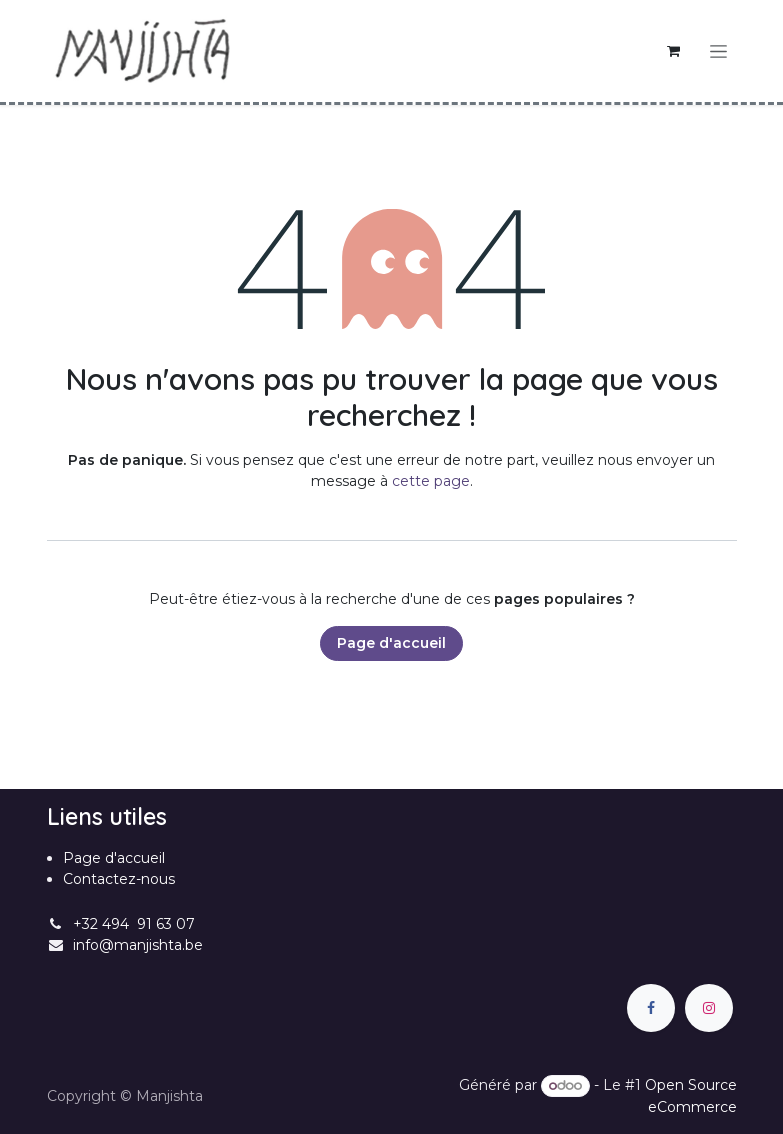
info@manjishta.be (138, 945)
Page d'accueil (391, 643)
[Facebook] (651, 1008)
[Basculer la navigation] (718, 51)
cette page (431, 481)
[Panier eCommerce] (674, 51)
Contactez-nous (119, 879)
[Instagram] (709, 1008)
